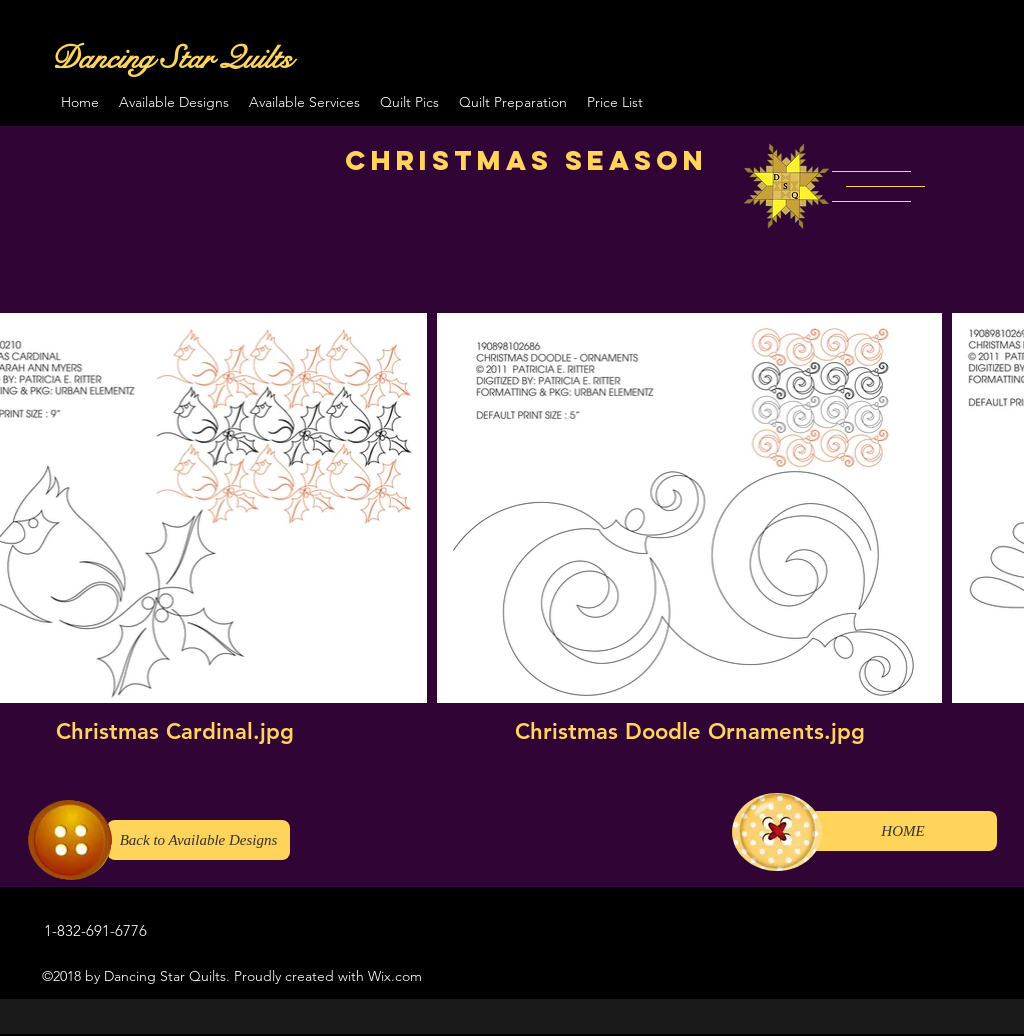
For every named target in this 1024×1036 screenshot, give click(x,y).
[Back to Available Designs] (198, 840)
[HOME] (903, 831)
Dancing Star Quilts (171, 58)
